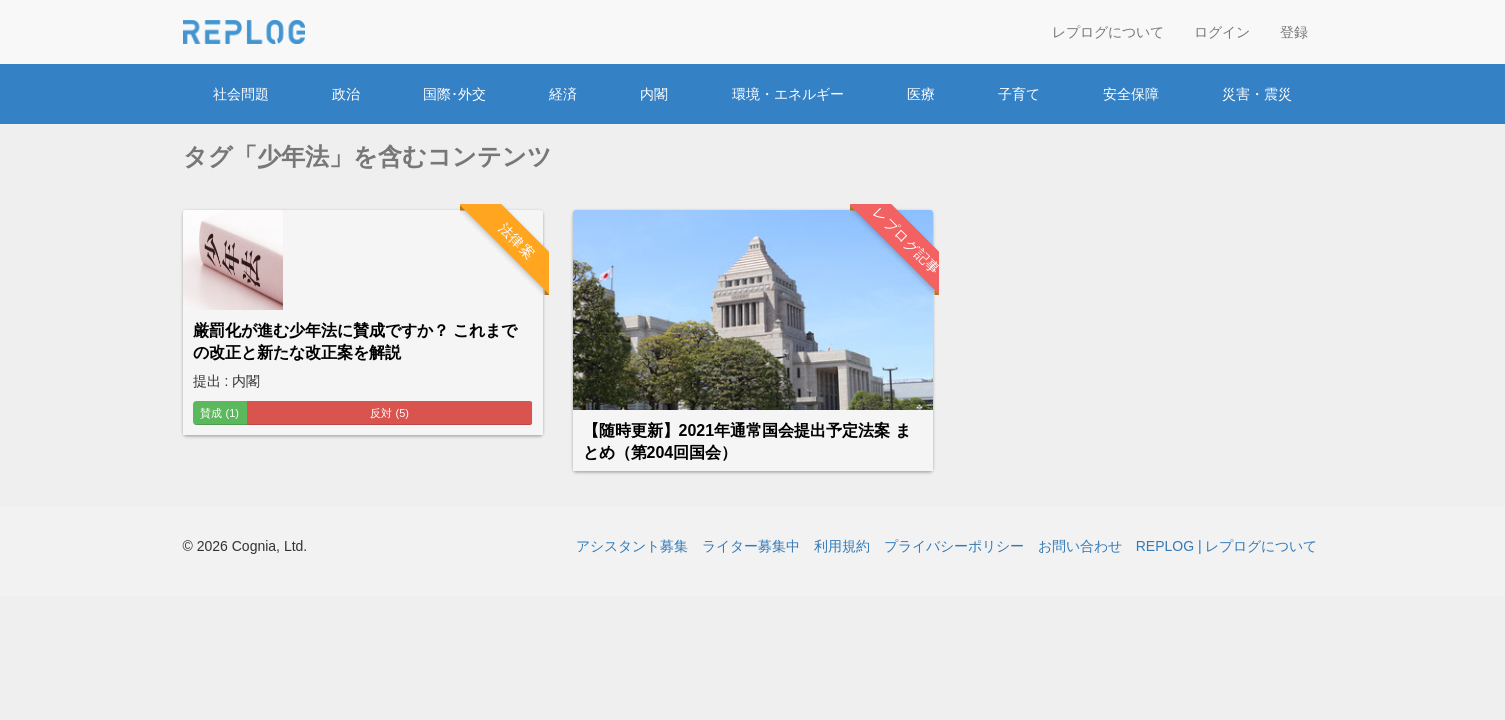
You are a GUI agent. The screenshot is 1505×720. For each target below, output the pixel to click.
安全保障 (1131, 94)
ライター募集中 (751, 546)
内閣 (654, 94)
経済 (563, 94)
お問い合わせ (1080, 546)
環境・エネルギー (788, 94)
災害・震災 (1257, 94)
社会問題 (241, 94)
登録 (1294, 32)
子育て (1019, 94)
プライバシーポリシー (954, 546)
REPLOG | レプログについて (1227, 546)
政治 (346, 94)
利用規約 (842, 546)
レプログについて (1108, 32)
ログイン (1222, 32)
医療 (921, 94)
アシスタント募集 (632, 546)
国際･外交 (454, 94)
